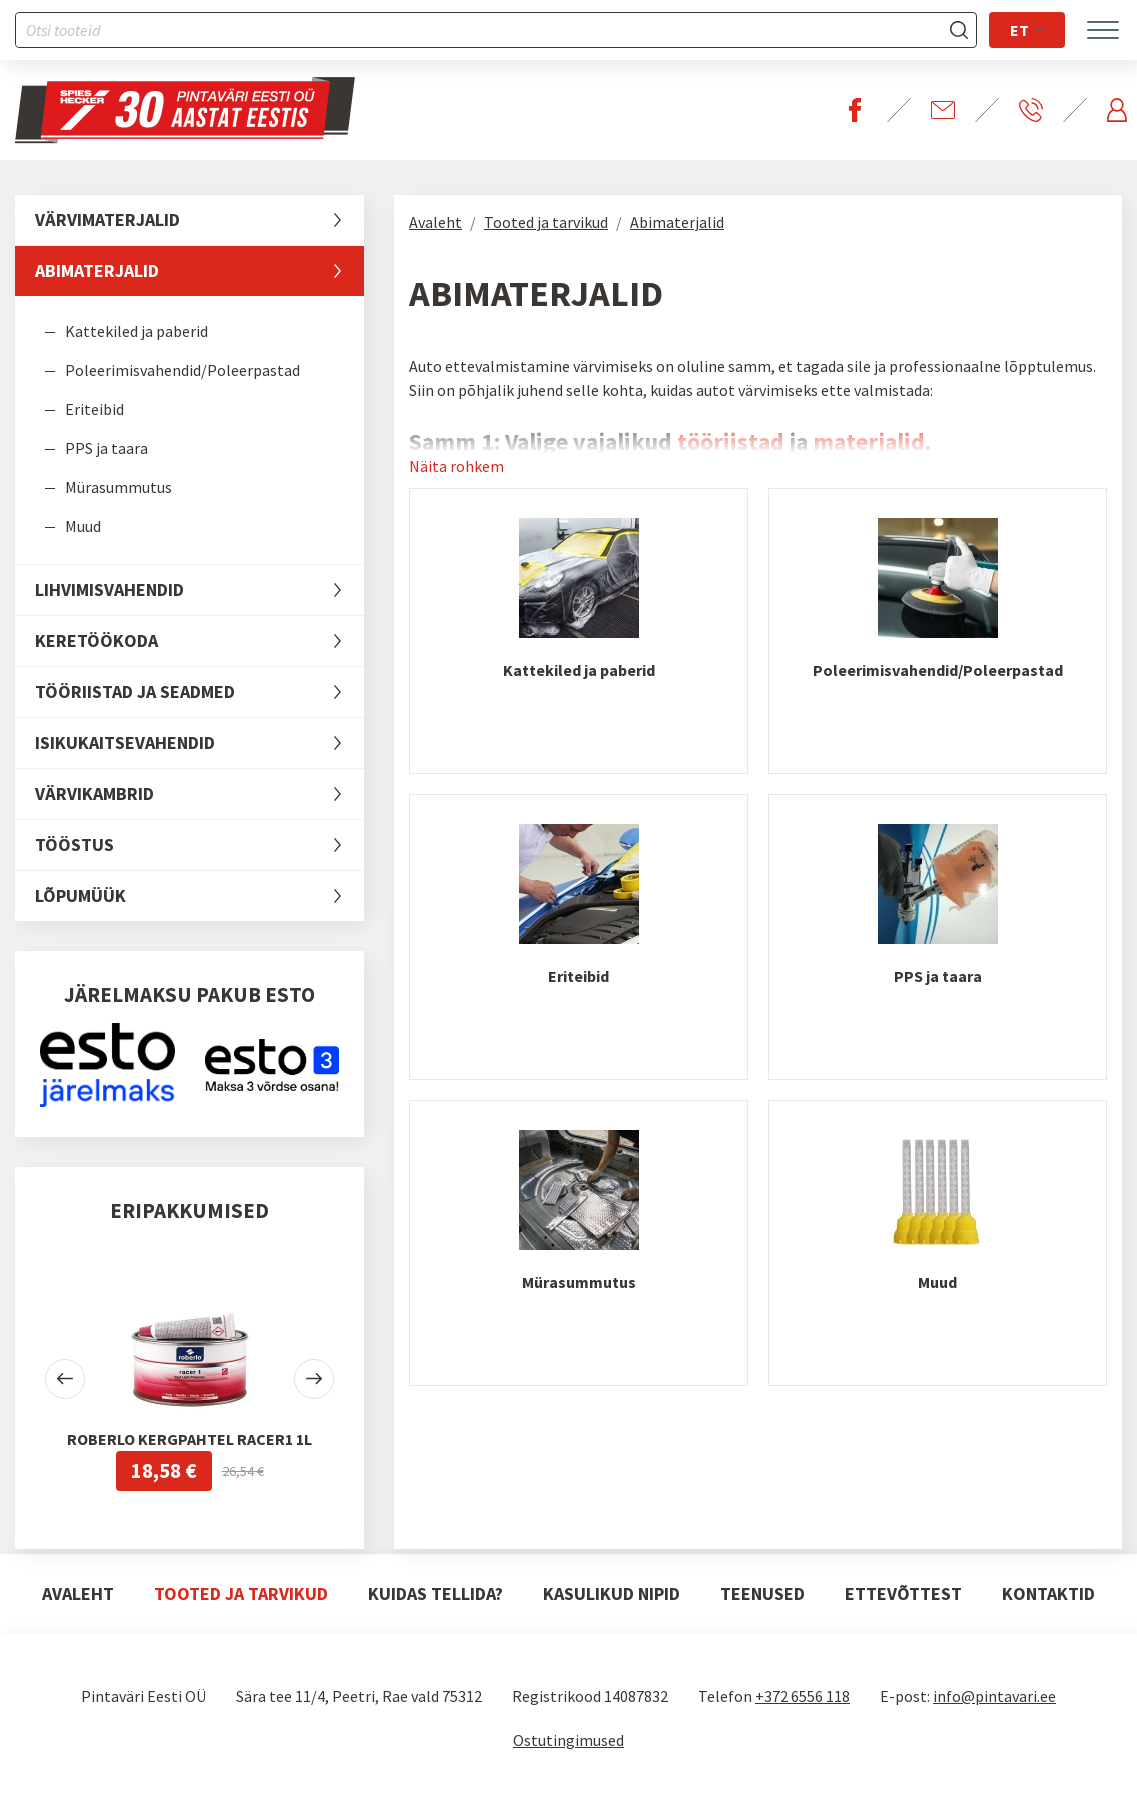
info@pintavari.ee (994, 1696)
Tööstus (199, 845)
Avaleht (435, 222)
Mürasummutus (118, 487)
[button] (65, 1379)
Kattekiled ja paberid (136, 331)
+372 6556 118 (802, 1696)
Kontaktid (1048, 1593)
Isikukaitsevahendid (199, 743)
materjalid (869, 441)
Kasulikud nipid (611, 1593)
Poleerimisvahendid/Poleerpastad (182, 370)
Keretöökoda (199, 641)
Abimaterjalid (199, 271)
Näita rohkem (456, 466)
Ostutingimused (568, 1740)
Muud (83, 526)
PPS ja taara (106, 448)
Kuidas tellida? (435, 1593)
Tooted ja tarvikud (546, 222)
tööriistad (730, 441)
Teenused (762, 1593)
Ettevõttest (903, 1593)
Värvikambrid (199, 794)
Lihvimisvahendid (199, 590)
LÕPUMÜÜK (199, 896)
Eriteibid (94, 409)
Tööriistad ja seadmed (199, 692)
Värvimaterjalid (199, 220)
